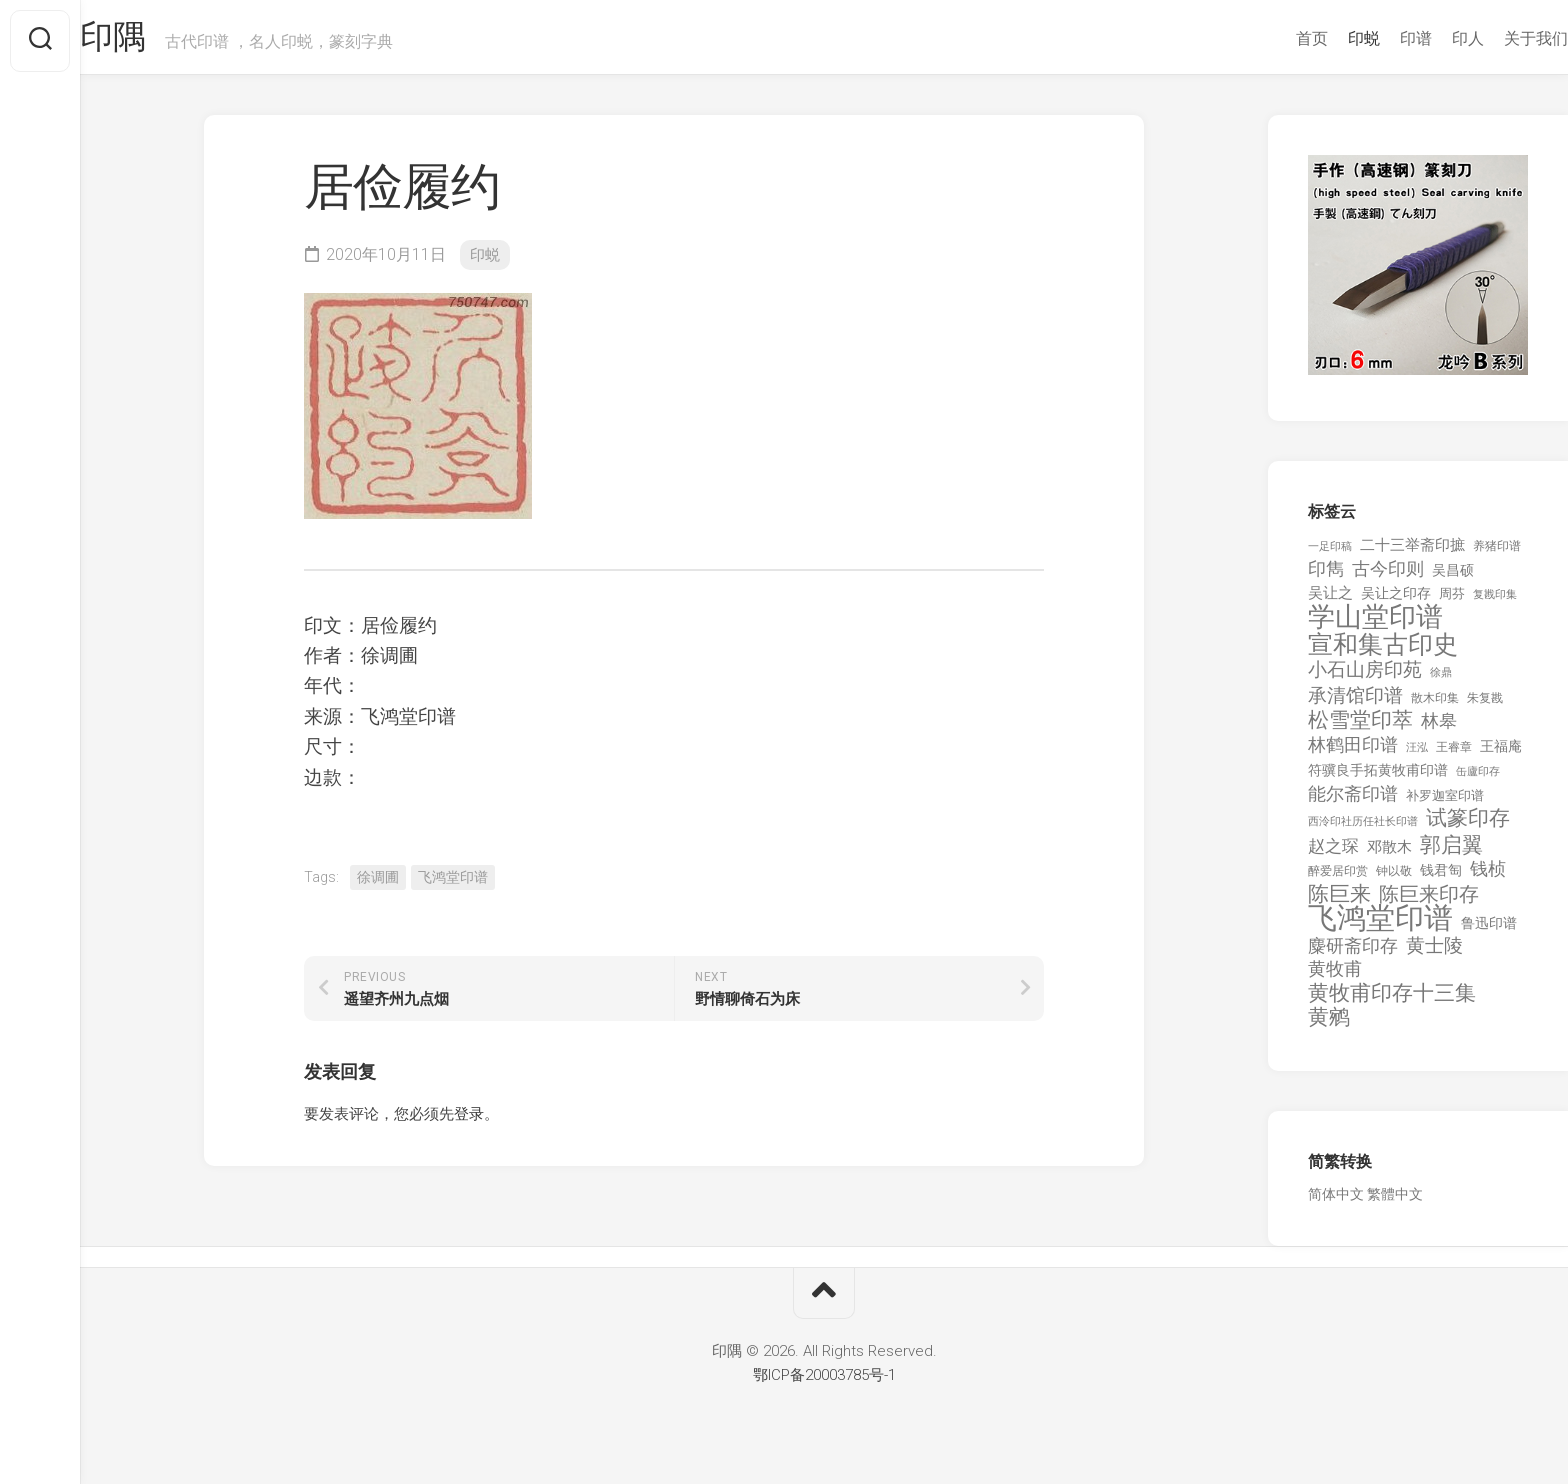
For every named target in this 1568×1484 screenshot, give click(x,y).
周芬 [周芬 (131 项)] (1452, 600)
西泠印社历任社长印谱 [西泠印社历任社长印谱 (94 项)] (1363, 829)
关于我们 (1496, 38)
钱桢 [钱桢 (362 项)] (1488, 876)
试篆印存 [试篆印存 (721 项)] (1468, 826)
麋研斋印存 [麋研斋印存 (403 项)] (1353, 952)
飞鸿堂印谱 (453, 884)
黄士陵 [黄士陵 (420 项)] (1434, 953)
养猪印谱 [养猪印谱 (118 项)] (1497, 553)
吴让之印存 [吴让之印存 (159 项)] (1396, 600)
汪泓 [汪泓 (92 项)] (1417, 754)
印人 (1428, 38)
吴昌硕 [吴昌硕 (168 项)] (1453, 578)
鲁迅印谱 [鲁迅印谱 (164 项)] (1489, 931)
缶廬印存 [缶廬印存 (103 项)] (1478, 779)
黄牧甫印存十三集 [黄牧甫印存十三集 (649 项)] (1392, 1000)
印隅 (155, 41)
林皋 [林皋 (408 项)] (1439, 728)
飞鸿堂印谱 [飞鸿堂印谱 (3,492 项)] (1380, 926)
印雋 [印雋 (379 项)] (1326, 576)
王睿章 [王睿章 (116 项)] (1454, 754)
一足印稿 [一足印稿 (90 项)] (1330, 553)
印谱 (1376, 38)
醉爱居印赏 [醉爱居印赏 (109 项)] (1338, 879)
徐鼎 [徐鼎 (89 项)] (1441, 680)
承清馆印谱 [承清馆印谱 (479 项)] (1355, 703)
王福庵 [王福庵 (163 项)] (1501, 753)
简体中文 (1336, 1202)
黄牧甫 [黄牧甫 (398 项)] (1335, 976)
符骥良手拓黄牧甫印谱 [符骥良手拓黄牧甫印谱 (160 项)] (1378, 778)
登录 (469, 1121)
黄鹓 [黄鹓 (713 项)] (1329, 1025)
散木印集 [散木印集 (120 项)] (1435, 705)
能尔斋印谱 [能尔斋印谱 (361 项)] (1353, 800)
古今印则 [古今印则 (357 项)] (1388, 577)
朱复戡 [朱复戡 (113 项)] (1485, 705)
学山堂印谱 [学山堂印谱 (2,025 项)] (1375, 625)
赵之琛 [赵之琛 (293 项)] (1333, 853)
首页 (1272, 38)
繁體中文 (1395, 1202)
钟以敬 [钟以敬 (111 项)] (1394, 879)
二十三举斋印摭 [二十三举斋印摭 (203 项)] (1412, 552)
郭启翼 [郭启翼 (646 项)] (1451, 852)
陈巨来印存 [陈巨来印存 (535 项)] (1429, 902)
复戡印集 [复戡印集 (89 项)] (1495, 601)
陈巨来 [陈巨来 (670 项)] (1339, 901)
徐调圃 (378, 884)
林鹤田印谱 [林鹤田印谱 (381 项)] (1353, 751)
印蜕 (1324, 38)
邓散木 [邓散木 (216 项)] (1389, 854)
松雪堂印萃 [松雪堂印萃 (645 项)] (1360, 728)
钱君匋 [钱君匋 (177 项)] (1441, 878)
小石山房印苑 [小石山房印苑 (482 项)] (1365, 678)
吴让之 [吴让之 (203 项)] (1330, 600)
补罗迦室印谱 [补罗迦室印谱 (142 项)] (1445, 802)
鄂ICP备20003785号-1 (824, 1382)
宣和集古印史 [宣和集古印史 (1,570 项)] (1383, 651)
